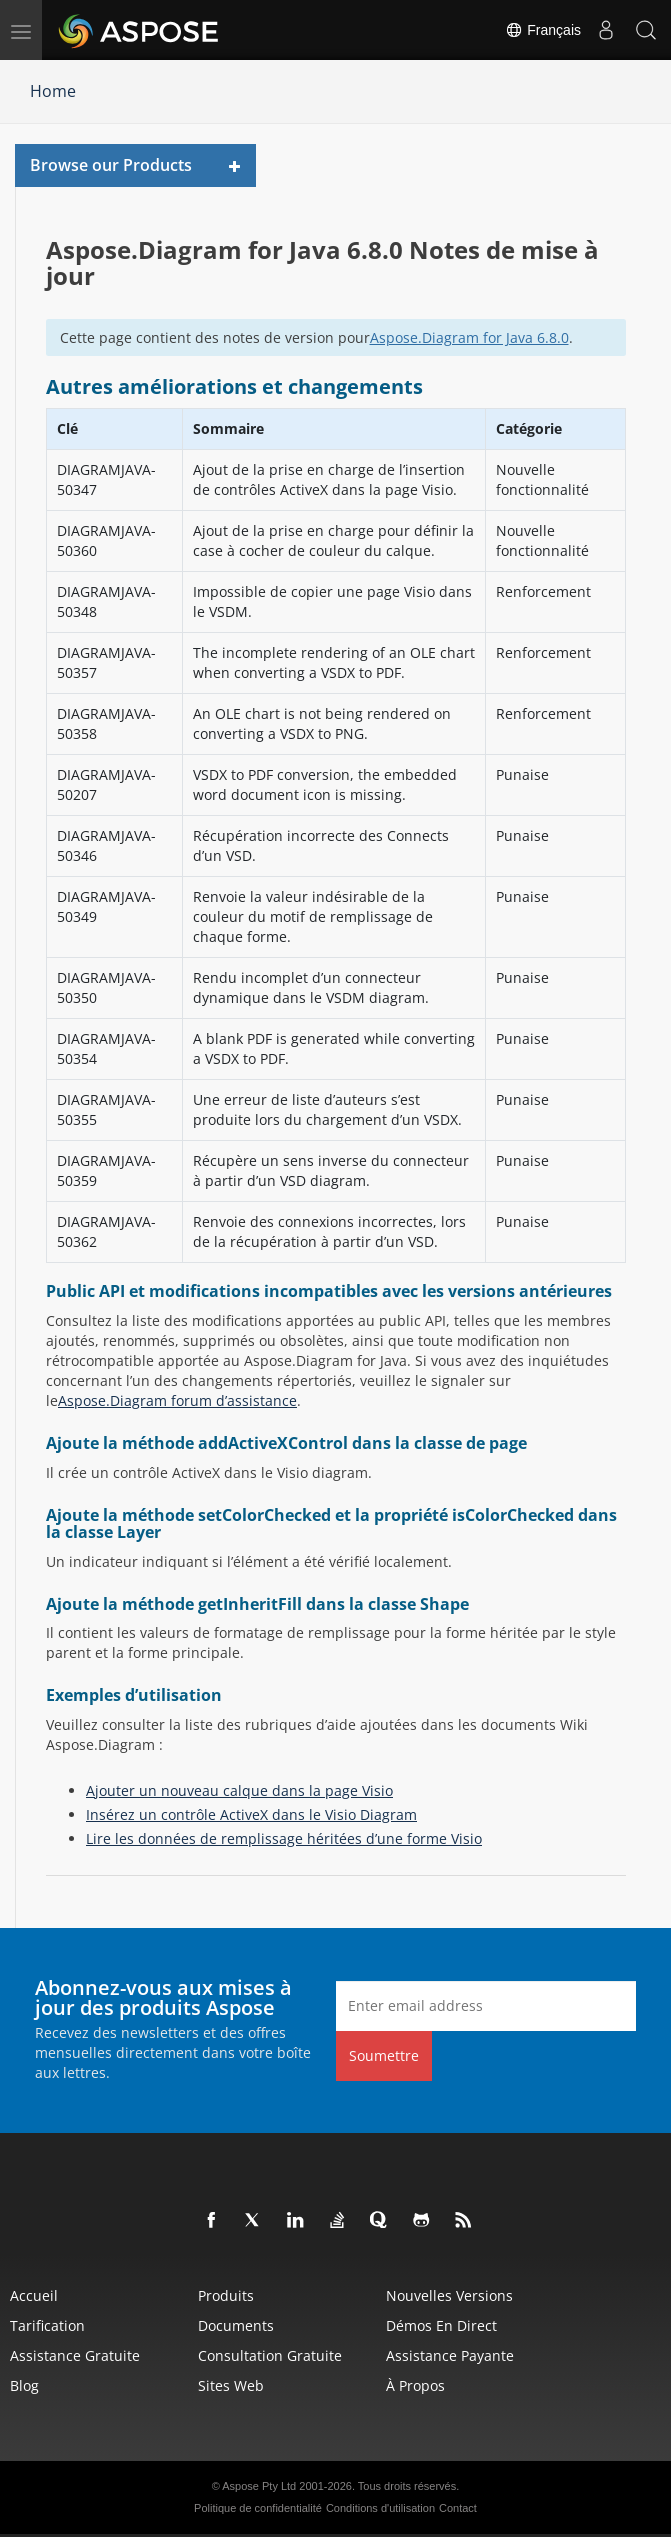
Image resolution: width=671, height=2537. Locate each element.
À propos (415, 2385)
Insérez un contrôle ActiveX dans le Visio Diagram (251, 1814)
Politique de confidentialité (258, 2508)
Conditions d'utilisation (380, 2508)
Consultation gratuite (270, 2355)
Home (53, 91)
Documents (236, 2325)
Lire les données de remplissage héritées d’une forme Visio (284, 1838)
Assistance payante (450, 2355)
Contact (458, 2508)
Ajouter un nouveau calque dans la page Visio (239, 1790)
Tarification (47, 2325)
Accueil (34, 2295)
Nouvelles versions (449, 2295)
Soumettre (384, 2055)
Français (543, 30)
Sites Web (231, 2385)
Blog (24, 2385)
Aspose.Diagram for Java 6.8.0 (469, 337)
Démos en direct (441, 2325)
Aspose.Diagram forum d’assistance (177, 1400)
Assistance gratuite (75, 2355)
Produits (226, 2295)
